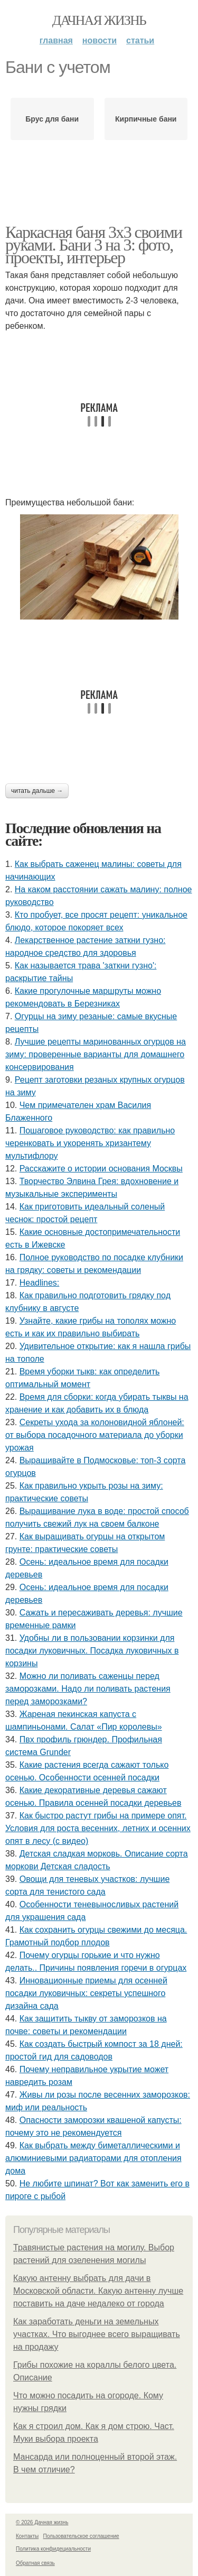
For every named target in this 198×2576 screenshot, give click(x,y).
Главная (56, 40)
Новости (99, 40)
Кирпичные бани (145, 119)
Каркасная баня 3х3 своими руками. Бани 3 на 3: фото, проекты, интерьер (93, 245)
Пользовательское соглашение (81, 2536)
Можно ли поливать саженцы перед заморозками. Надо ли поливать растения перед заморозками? (88, 1689)
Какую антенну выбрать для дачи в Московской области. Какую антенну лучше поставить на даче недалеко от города (98, 2291)
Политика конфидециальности (53, 2549)
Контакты (27, 2536)
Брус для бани (52, 119)
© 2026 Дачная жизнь (42, 2522)
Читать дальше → (37, 791)
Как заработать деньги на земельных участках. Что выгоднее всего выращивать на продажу (96, 2334)
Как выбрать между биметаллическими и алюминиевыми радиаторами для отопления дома (93, 2158)
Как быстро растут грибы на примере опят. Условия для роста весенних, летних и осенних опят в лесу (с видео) (98, 1828)
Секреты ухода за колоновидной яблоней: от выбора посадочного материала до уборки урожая (94, 1435)
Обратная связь (35, 2563)
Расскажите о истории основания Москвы (101, 1168)
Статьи (140, 40)
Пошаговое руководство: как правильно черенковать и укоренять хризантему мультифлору (90, 1143)
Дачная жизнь (99, 20)
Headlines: (40, 1282)
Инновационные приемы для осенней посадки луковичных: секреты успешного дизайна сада (86, 1993)
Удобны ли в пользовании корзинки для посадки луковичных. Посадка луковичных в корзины (91, 1650)
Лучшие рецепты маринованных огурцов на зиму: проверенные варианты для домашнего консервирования (95, 1054)
